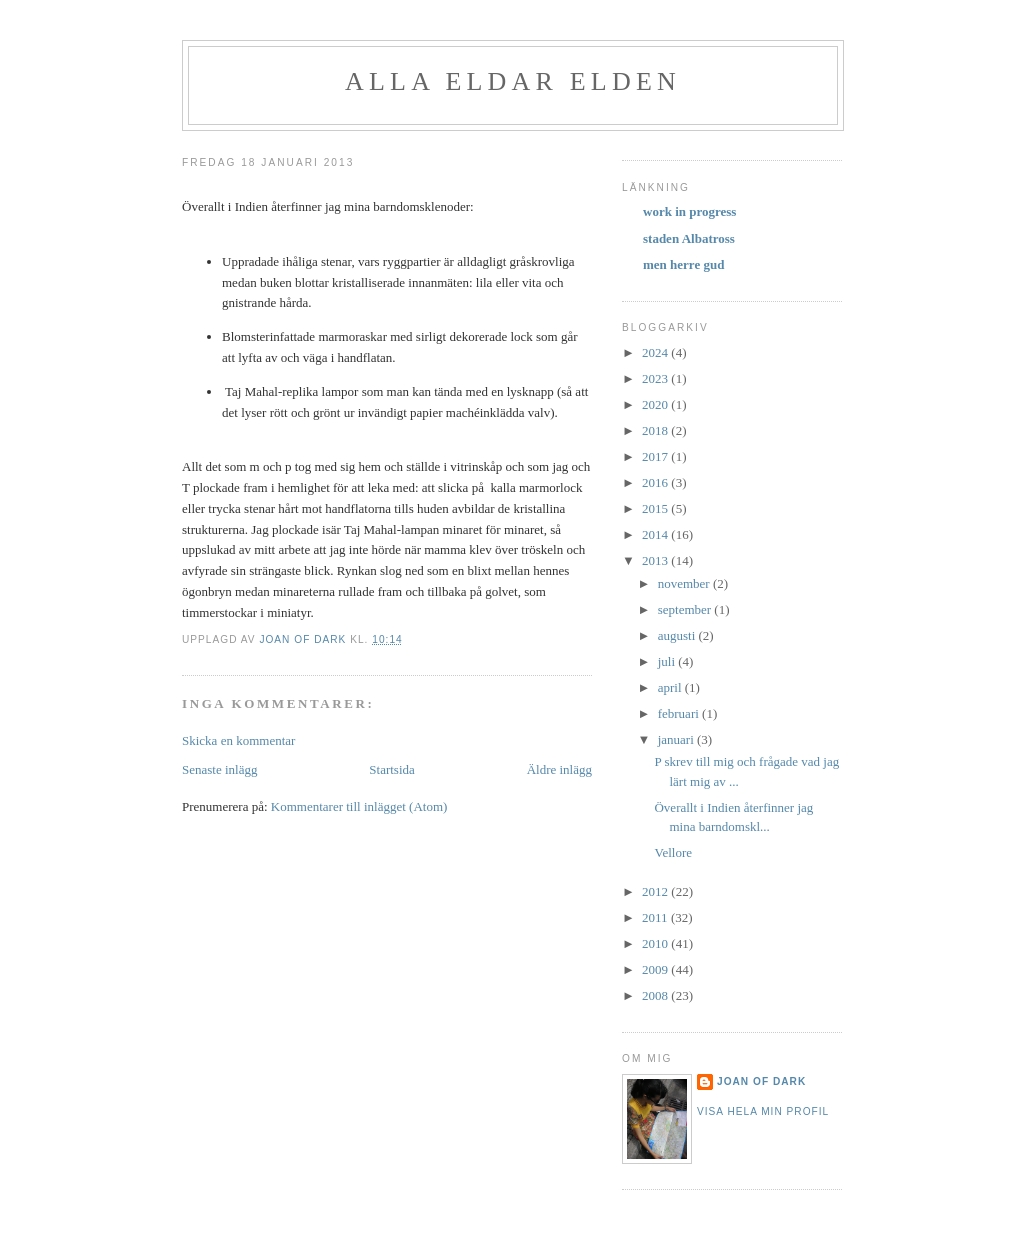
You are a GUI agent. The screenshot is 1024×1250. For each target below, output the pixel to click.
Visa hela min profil (763, 1111)
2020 (656, 404)
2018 (656, 430)
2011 (656, 917)
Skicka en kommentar (238, 740)
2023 (656, 378)
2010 (656, 943)
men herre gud (683, 264)
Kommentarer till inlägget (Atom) (359, 806)
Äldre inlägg (559, 769)
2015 (656, 508)
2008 (656, 995)
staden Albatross (689, 238)
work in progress (689, 211)
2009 (656, 969)
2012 (656, 891)
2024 (656, 352)
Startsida (392, 769)
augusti (678, 635)
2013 (656, 560)
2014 (656, 534)
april (671, 687)
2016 (656, 482)
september (686, 609)
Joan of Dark (761, 1081)
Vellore (673, 852)
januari (677, 739)
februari (680, 713)
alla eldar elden (513, 81)
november (685, 583)
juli (668, 661)
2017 (656, 456)
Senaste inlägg (219, 769)
